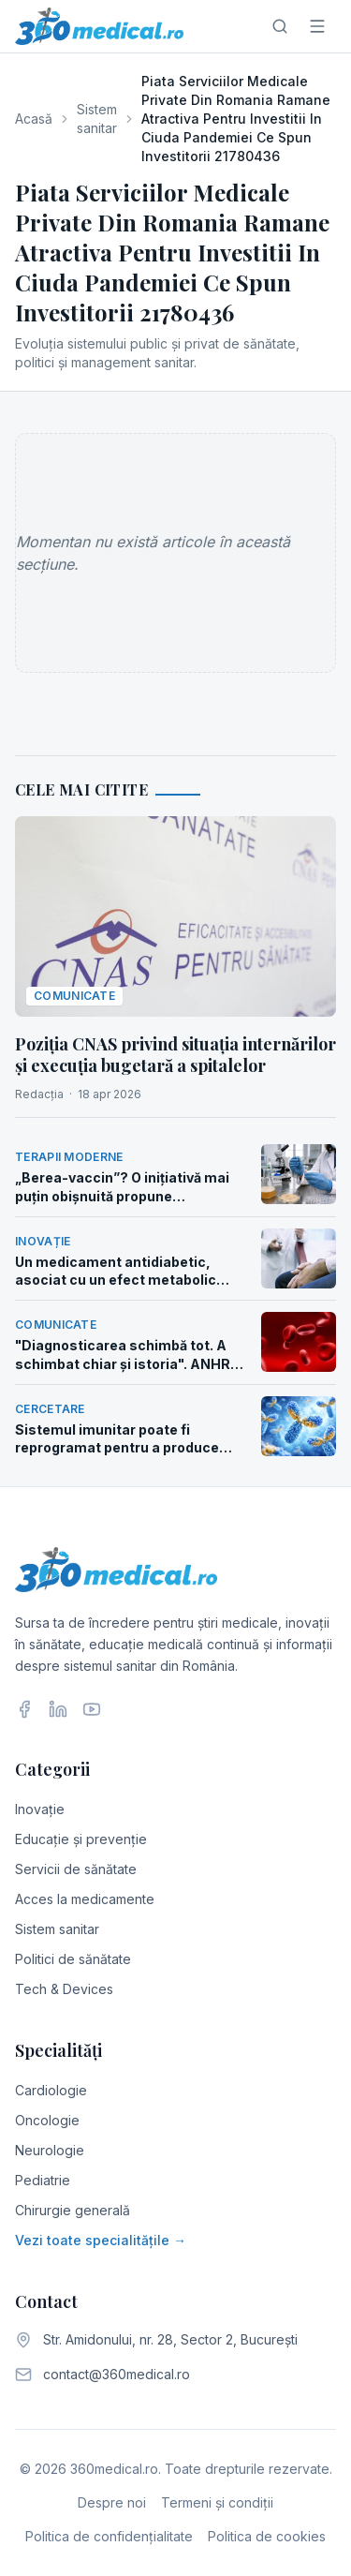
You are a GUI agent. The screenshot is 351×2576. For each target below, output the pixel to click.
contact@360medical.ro (116, 2374)
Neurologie (49, 2150)
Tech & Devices (64, 1989)
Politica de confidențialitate (109, 2536)
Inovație (40, 1809)
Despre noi (112, 2502)
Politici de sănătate (73, 1959)
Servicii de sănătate (76, 1869)
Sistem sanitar (97, 118)
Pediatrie (42, 2180)
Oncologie (47, 2120)
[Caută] (280, 26)
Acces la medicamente (84, 1899)
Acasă (33, 119)
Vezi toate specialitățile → (100, 2240)
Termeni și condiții (217, 2502)
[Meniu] (317, 26)
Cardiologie (51, 2090)
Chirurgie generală (72, 2210)
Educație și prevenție (81, 1839)
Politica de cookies (267, 2536)
